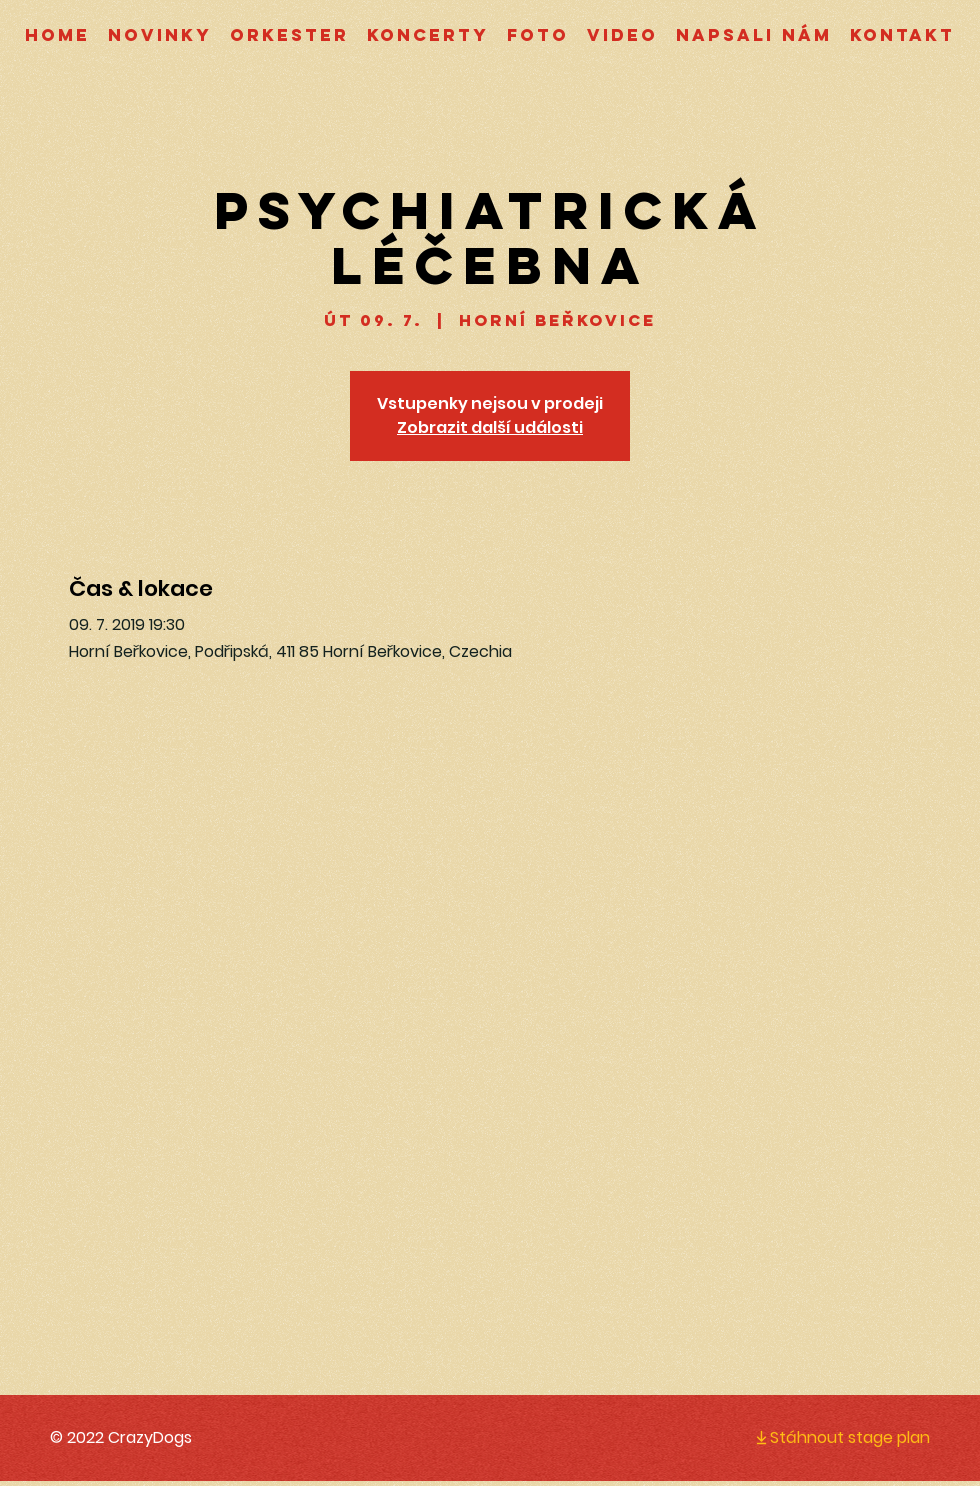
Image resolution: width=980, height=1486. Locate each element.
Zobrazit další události (490, 427)
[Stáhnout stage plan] (826, 1437)
